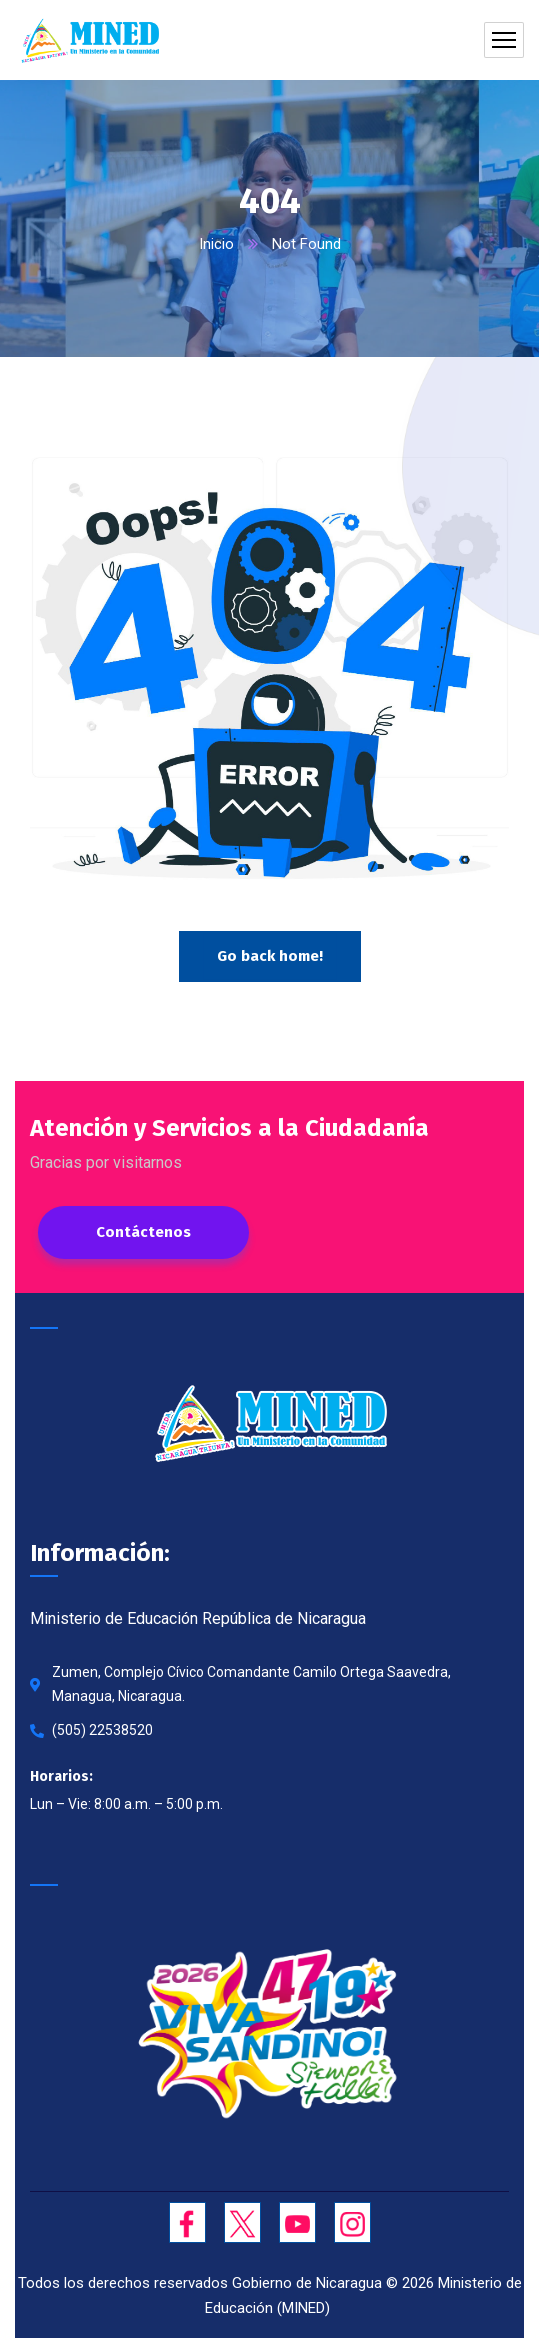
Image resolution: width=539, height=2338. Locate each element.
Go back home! (270, 956)
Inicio (216, 244)
